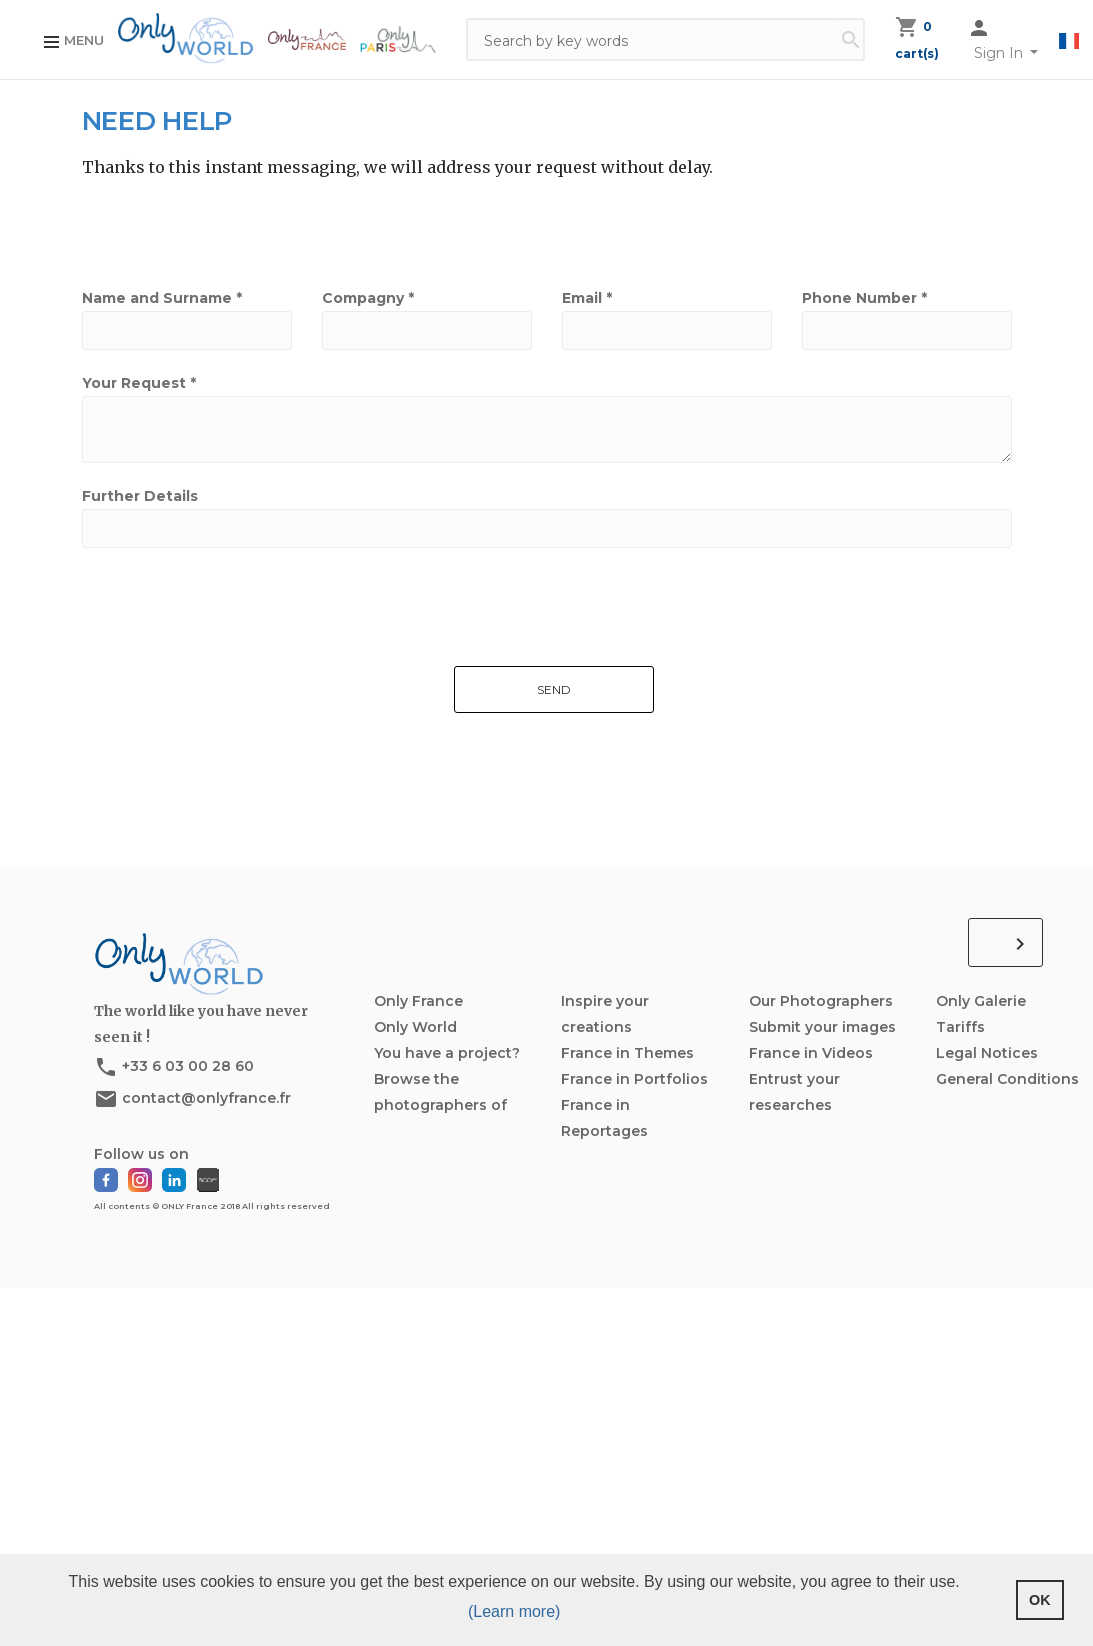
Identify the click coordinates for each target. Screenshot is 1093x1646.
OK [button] (1040, 1600)
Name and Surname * (162, 298)
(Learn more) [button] (514, 1611)
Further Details (140, 496)
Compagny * (368, 298)
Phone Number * (864, 298)
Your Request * (139, 383)
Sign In (1000, 53)
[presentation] (219, 743)
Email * (587, 298)
